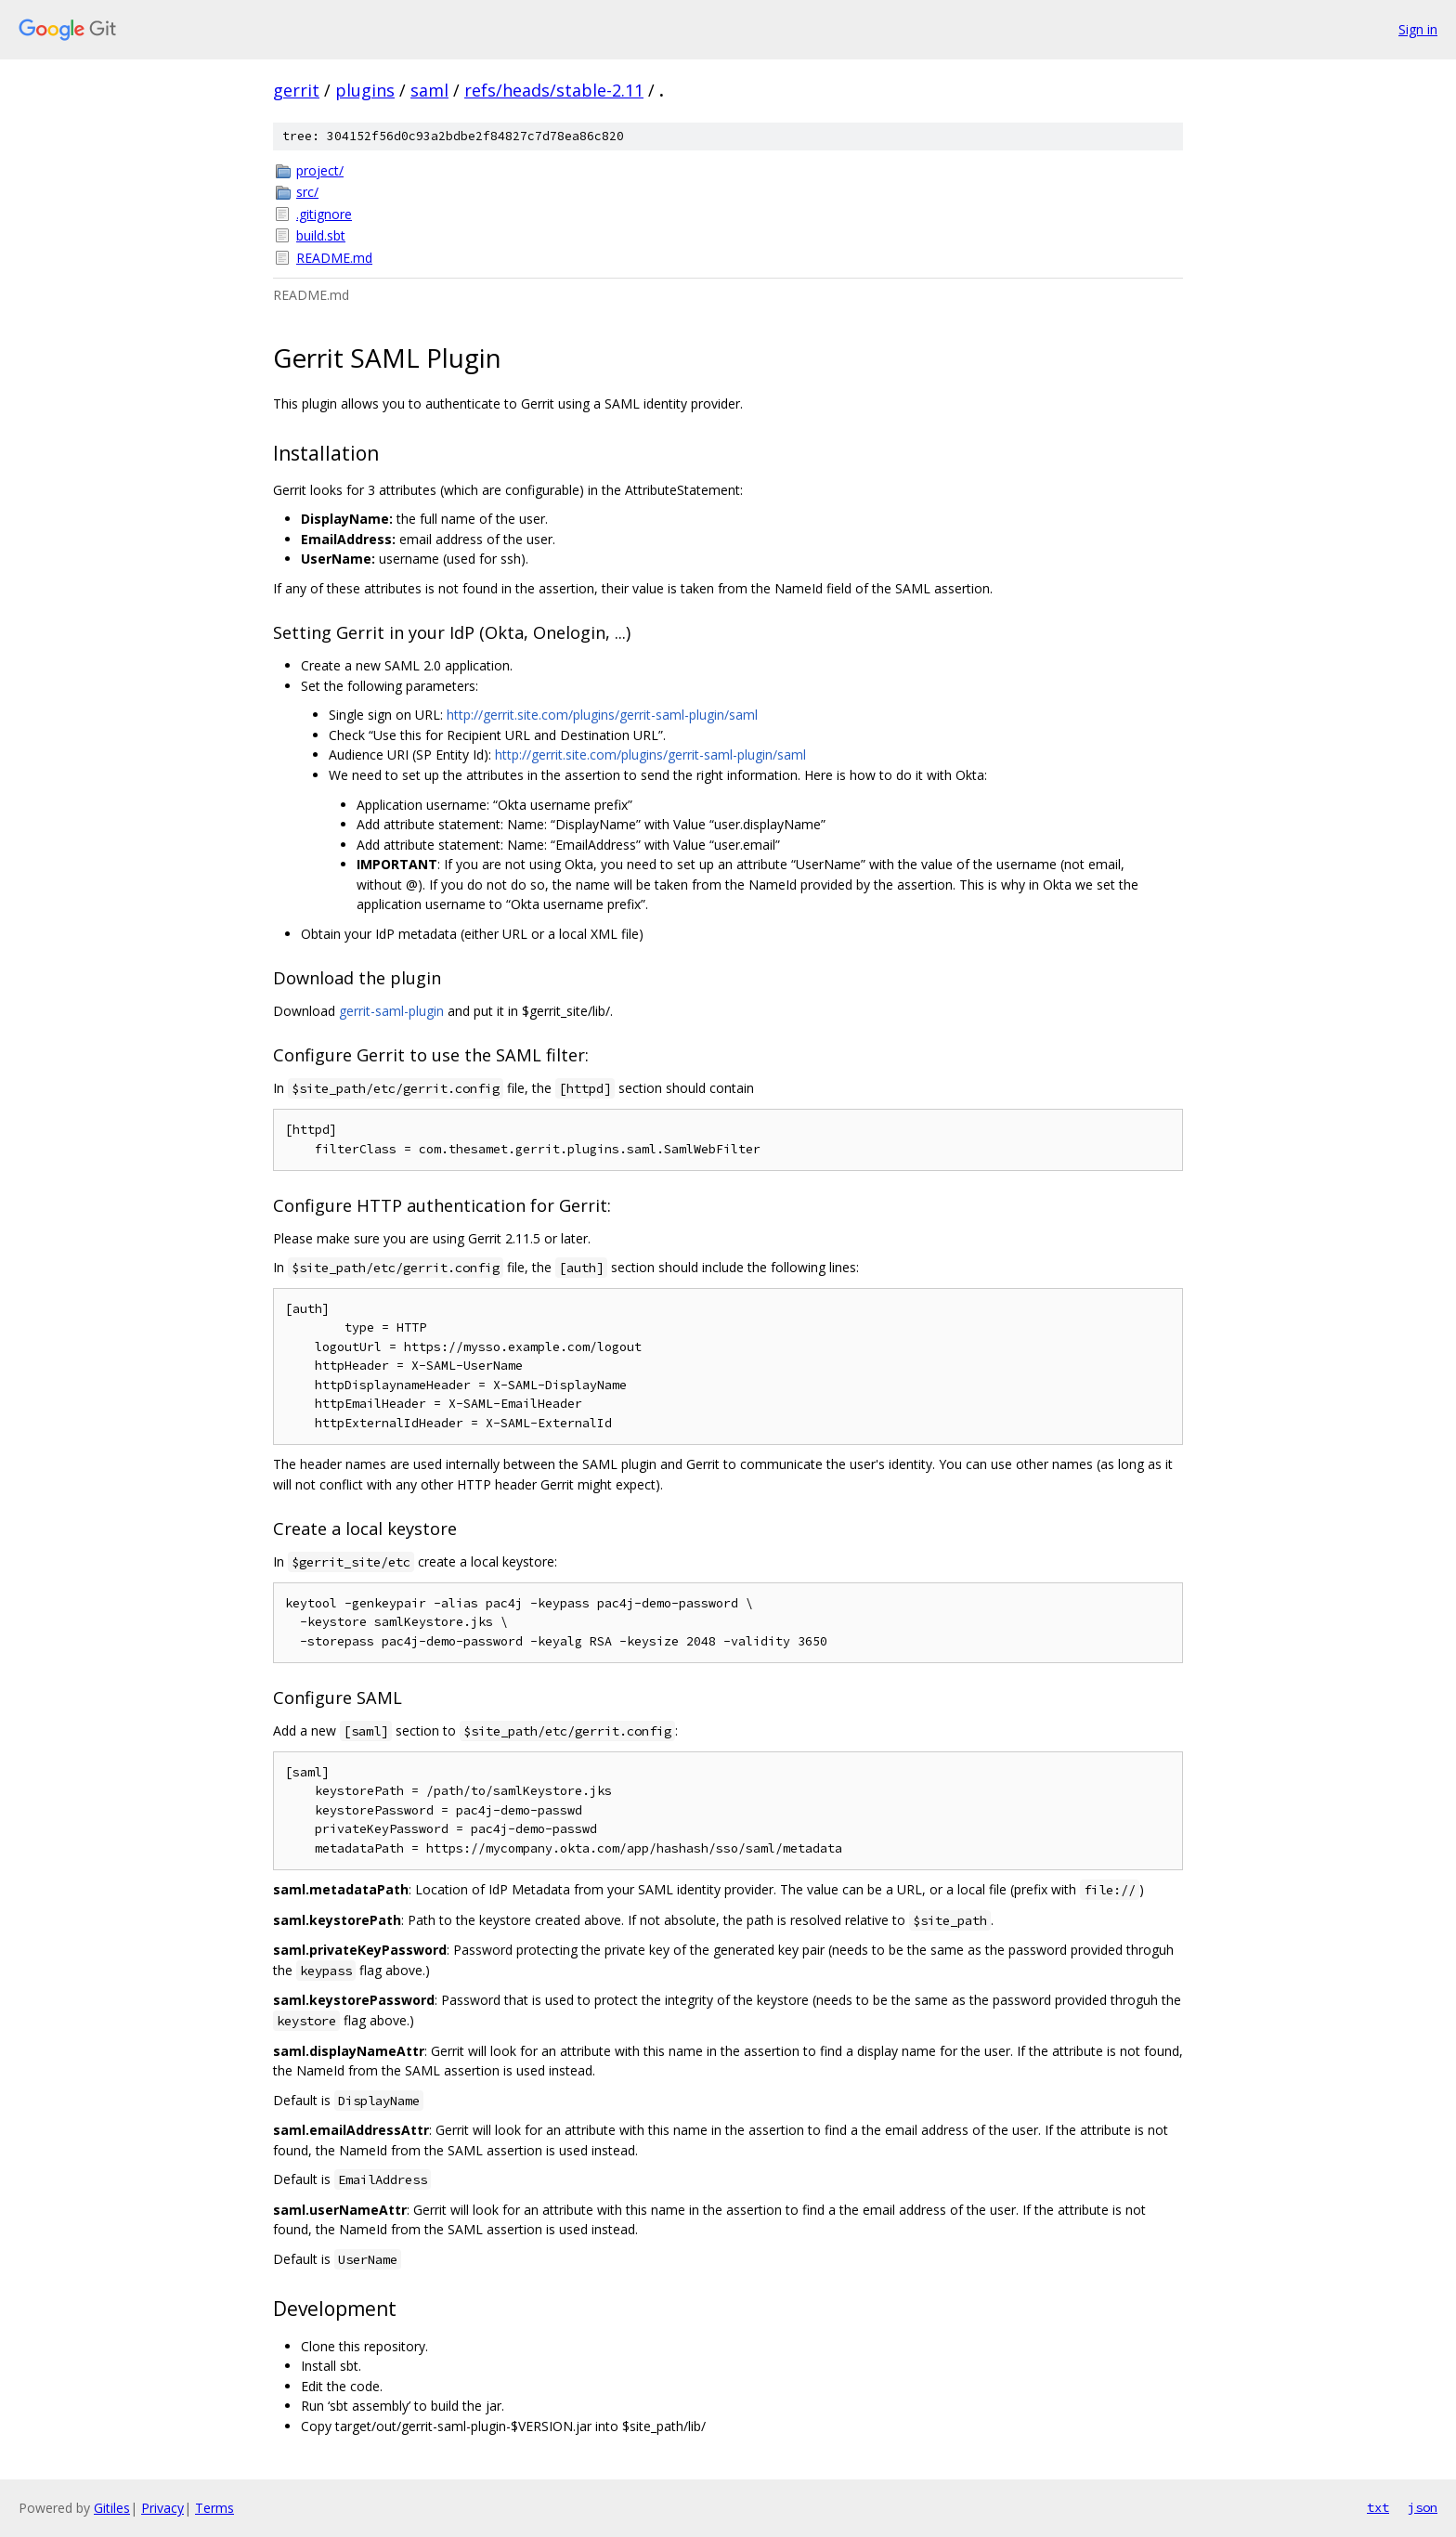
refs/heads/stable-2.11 (554, 90)
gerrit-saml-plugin (391, 1011)
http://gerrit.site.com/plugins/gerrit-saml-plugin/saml (602, 714)
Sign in (1417, 29)
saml (429, 90)
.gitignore (324, 214)
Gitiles (112, 2508)
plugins (365, 90)
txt (1378, 2507)
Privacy (162, 2508)
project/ (320, 170)
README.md (334, 258)
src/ (307, 192)
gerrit (296, 90)
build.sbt (320, 235)
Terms (214, 2508)
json (1422, 2507)
